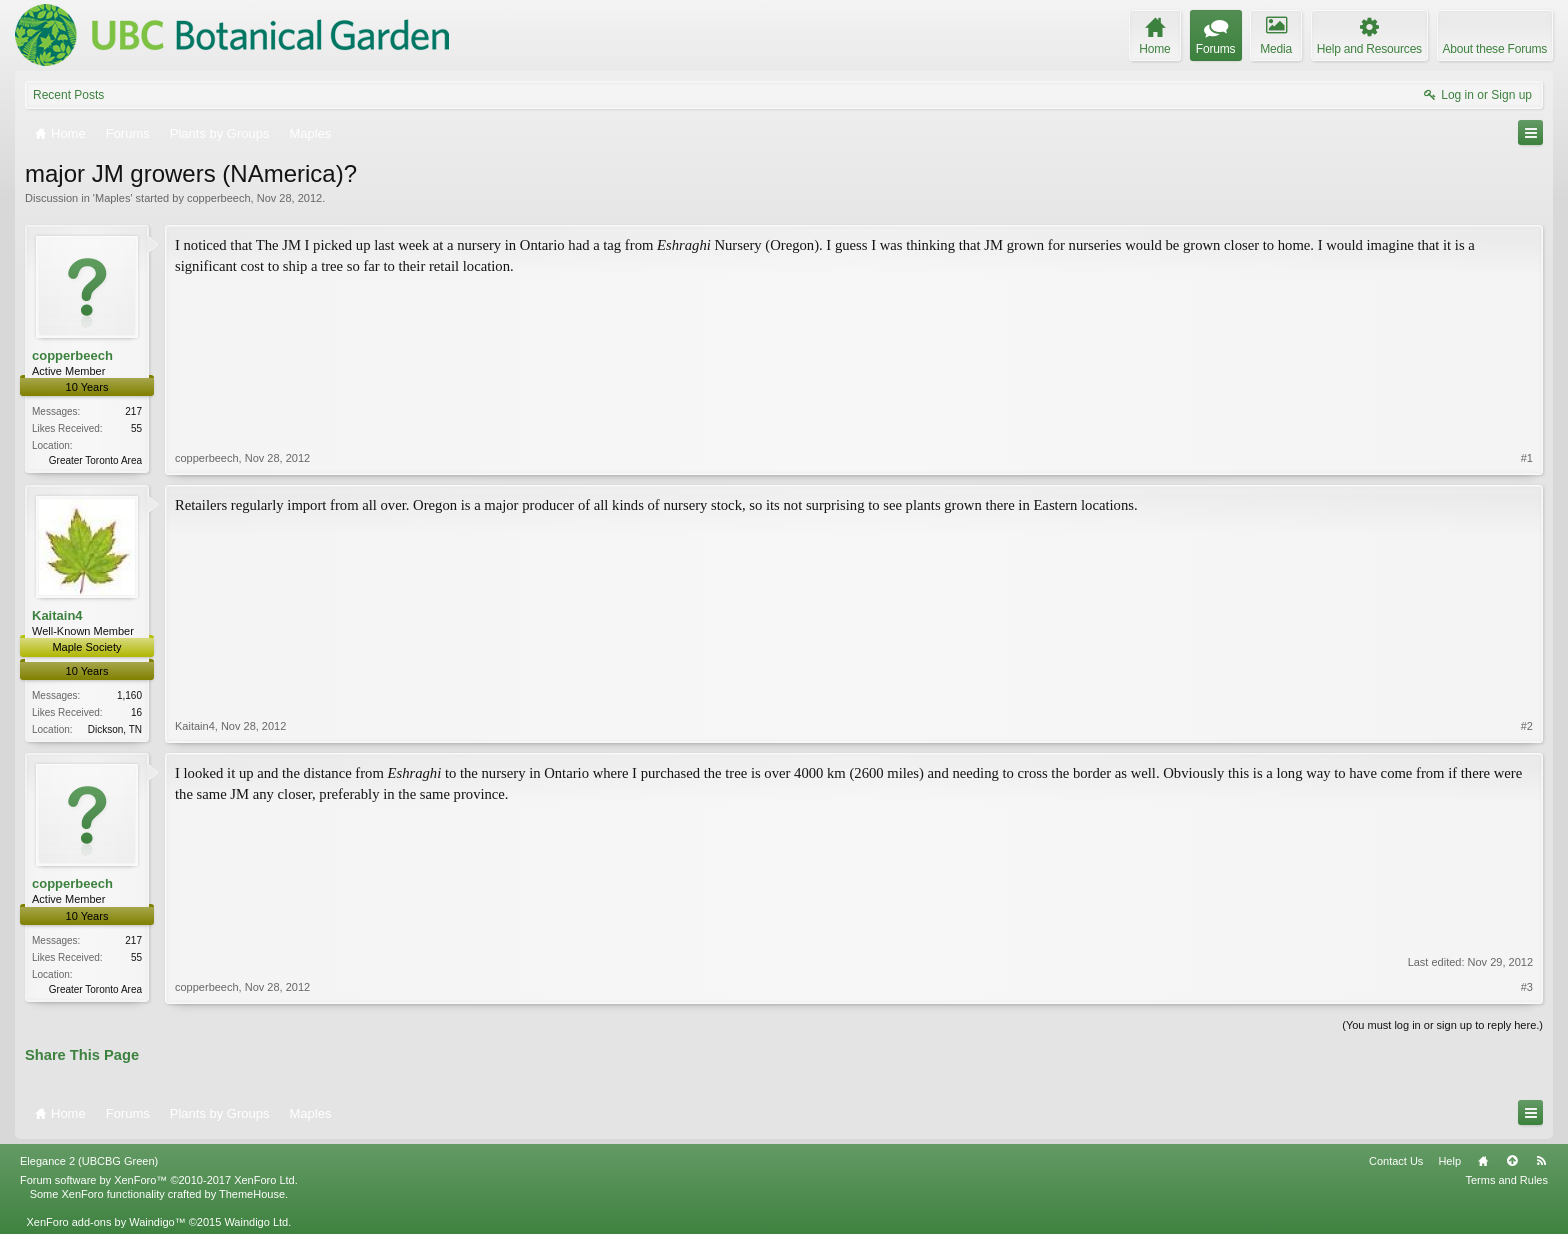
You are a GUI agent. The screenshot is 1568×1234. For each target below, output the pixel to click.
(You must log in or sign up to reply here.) (1442, 1025)
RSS (1541, 1161)
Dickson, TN (115, 729)
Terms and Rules (1506, 1180)
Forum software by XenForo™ (159, 1180)
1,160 (129, 695)
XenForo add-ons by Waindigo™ (105, 1222)
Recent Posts (68, 95)
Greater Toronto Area (95, 460)
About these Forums (1495, 49)
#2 (1527, 726)
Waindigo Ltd (256, 1222)
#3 (1527, 987)
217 (133, 411)
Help (1449, 1161)
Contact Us (1396, 1161)
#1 (1527, 458)
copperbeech (219, 198)
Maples (112, 198)
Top (1512, 1161)
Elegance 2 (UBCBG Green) (89, 1161)
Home (1483, 1161)
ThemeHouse (252, 1194)
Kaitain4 (57, 615)
